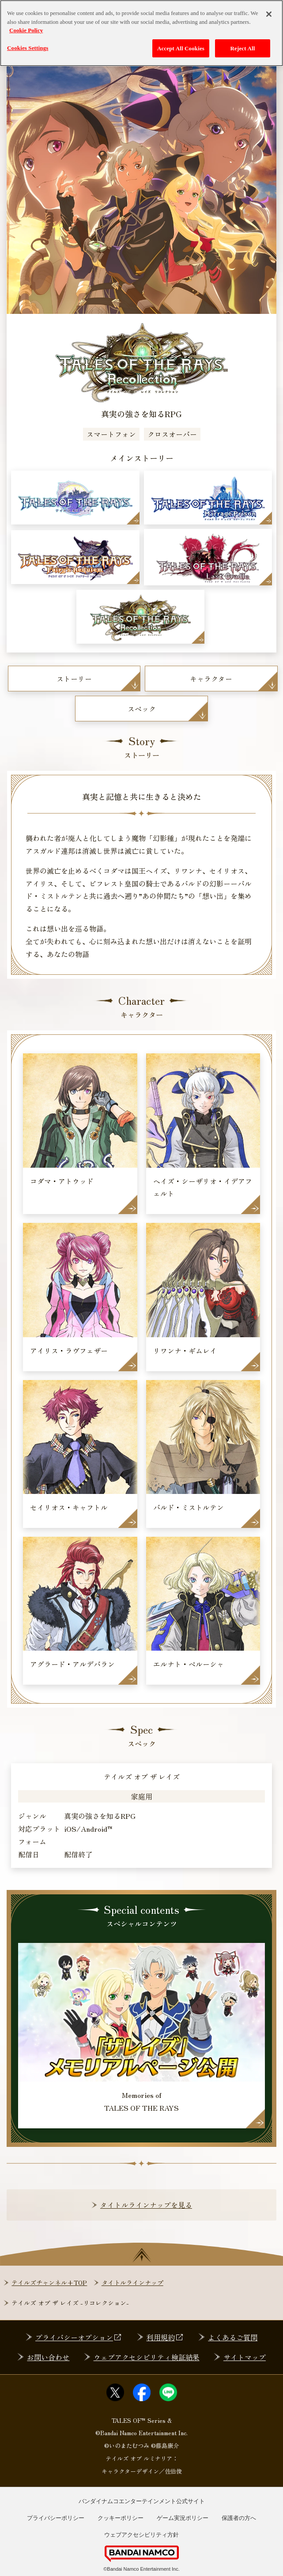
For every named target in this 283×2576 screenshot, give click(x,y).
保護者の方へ (239, 2518)
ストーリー (74, 678)
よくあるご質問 (232, 2337)
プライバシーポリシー (55, 2518)
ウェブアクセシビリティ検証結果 (147, 2357)
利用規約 (165, 2337)
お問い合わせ (48, 2357)
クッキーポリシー (120, 2518)
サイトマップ (244, 2357)
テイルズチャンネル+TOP (49, 2282)
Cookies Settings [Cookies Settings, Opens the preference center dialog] (27, 42)
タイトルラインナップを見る (146, 2204)
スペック (142, 708)
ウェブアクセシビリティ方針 (141, 2534)
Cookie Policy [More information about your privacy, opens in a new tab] (26, 24)
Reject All (242, 42)
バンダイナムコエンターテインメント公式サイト (142, 2501)
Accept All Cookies (180, 42)
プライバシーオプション (78, 2337)
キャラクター (211, 678)
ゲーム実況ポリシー (182, 2518)
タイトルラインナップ (132, 2282)
